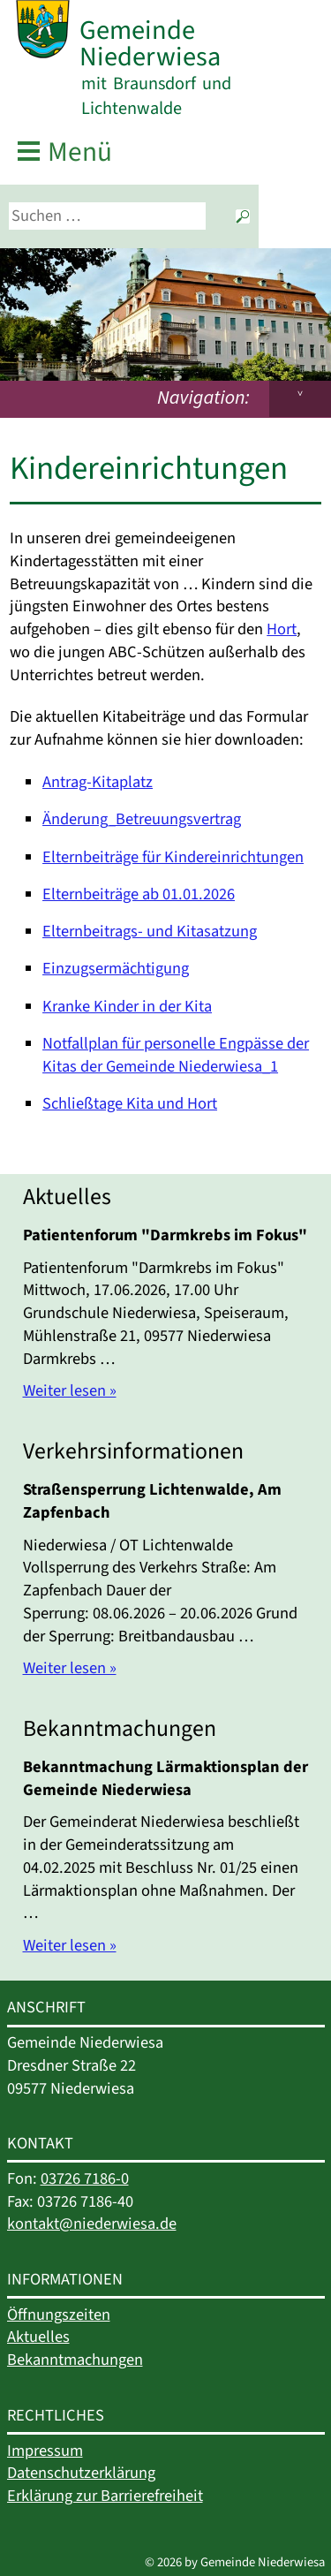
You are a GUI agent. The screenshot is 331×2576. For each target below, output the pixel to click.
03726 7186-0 (85, 2178)
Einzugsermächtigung (115, 968)
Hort (282, 628)
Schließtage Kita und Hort (129, 1103)
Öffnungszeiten (58, 2314)
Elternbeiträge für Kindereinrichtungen (173, 856)
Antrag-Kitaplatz (97, 781)
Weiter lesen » (70, 1390)
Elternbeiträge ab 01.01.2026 (138, 894)
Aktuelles (38, 2336)
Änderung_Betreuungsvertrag (141, 818)
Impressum (45, 2450)
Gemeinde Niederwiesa (150, 43)
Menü (80, 152)
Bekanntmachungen (75, 2359)
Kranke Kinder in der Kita (127, 1006)
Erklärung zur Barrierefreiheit (105, 2495)
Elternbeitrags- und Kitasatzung (149, 931)
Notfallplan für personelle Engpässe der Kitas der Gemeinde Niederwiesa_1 (175, 1055)
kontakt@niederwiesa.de (92, 2223)
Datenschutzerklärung (81, 2472)
